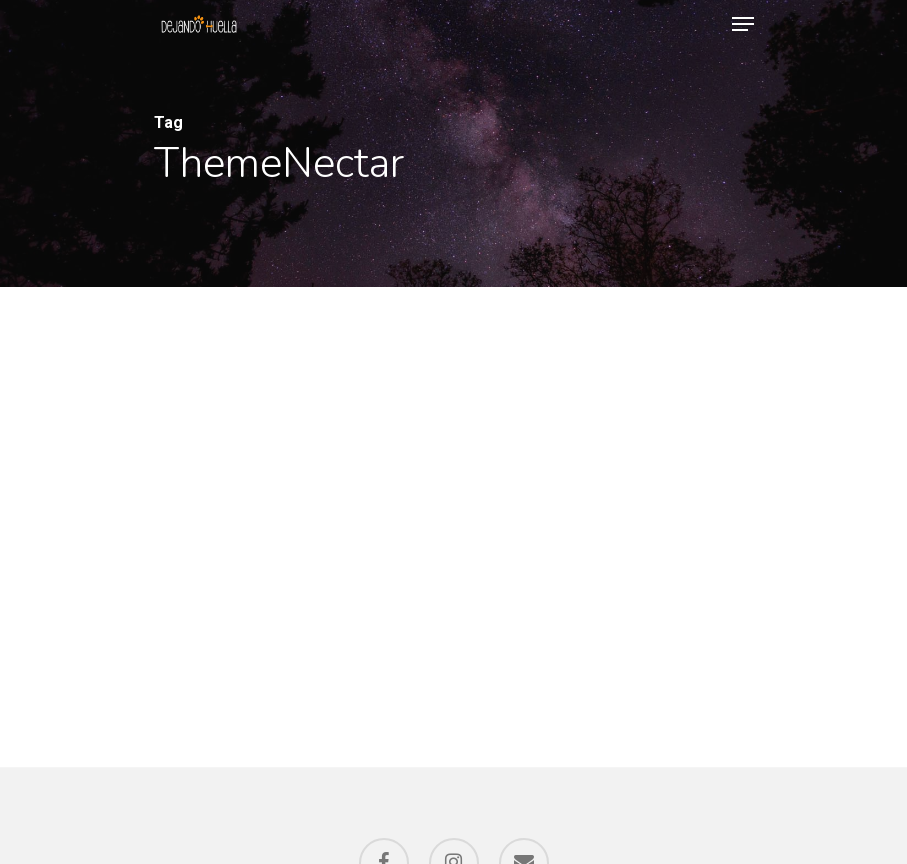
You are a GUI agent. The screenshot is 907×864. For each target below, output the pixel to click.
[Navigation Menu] (743, 24)
